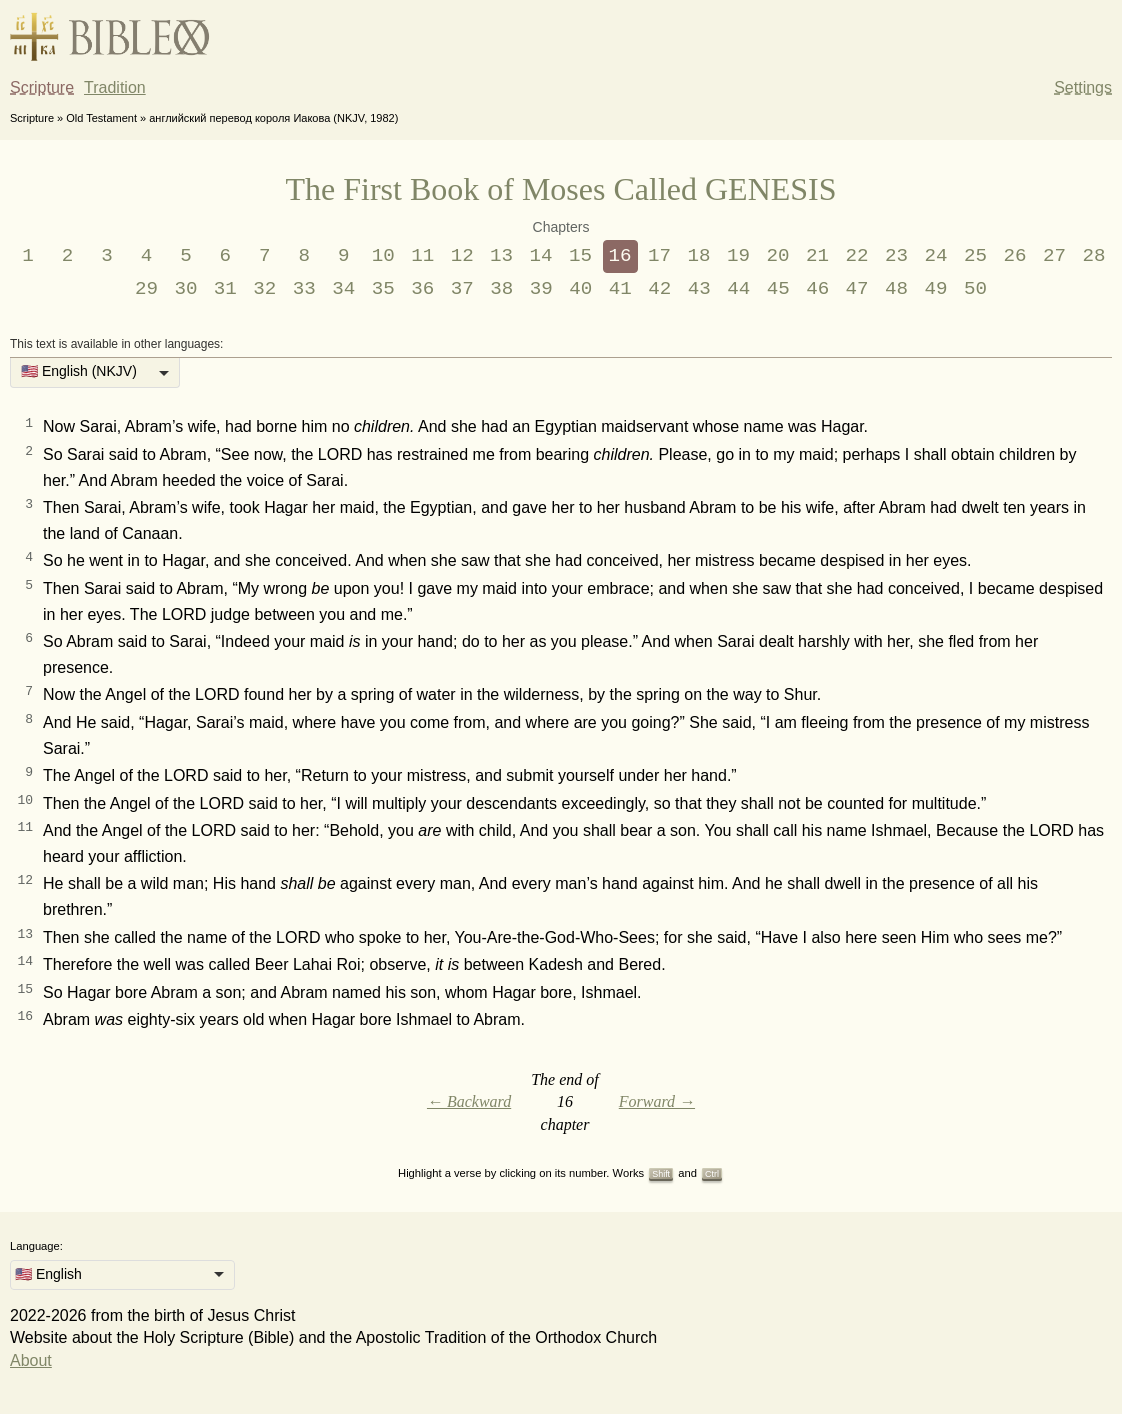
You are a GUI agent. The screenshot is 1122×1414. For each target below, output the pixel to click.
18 (699, 256)
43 (699, 289)
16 (620, 256)
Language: (36, 1246)
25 (975, 256)
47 (857, 289)
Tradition (115, 87)
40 (580, 289)
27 (1054, 256)
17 (659, 256)
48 (896, 289)
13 (501, 256)
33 (304, 289)
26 (1014, 256)
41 (620, 289)
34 (343, 289)
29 (146, 289)
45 (778, 289)
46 (817, 289)
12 (462, 256)
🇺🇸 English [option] (48, 1274)
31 (225, 289)
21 (817, 256)
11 (422, 256)
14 (541, 256)
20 (778, 256)
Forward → (657, 1101)
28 (1093, 256)
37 (462, 289)
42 (659, 289)
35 (383, 289)
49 (936, 289)
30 (185, 289)
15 (580, 256)
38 (501, 289)
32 (264, 289)
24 (935, 256)
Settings (1083, 87)
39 (541, 289)
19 (738, 256)
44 (738, 289)
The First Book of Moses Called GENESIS (560, 189)
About (31, 1360)
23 (896, 256)
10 (383, 256)
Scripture (42, 87)
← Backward (469, 1101)
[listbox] (95, 373)
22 (856, 256)
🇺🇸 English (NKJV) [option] (79, 371)
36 (422, 289)
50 (975, 289)
